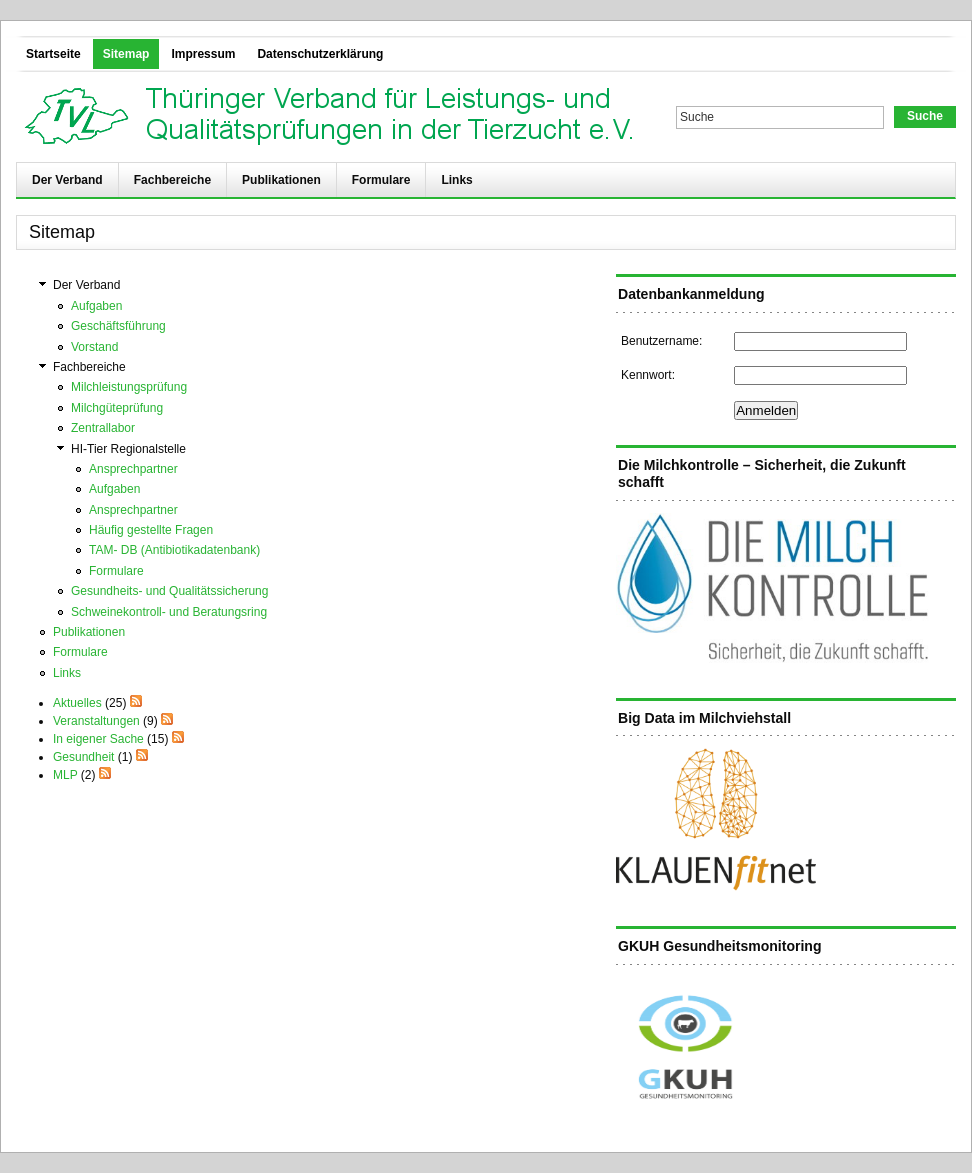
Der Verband (67, 180)
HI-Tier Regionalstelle (128, 449)
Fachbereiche (172, 180)
